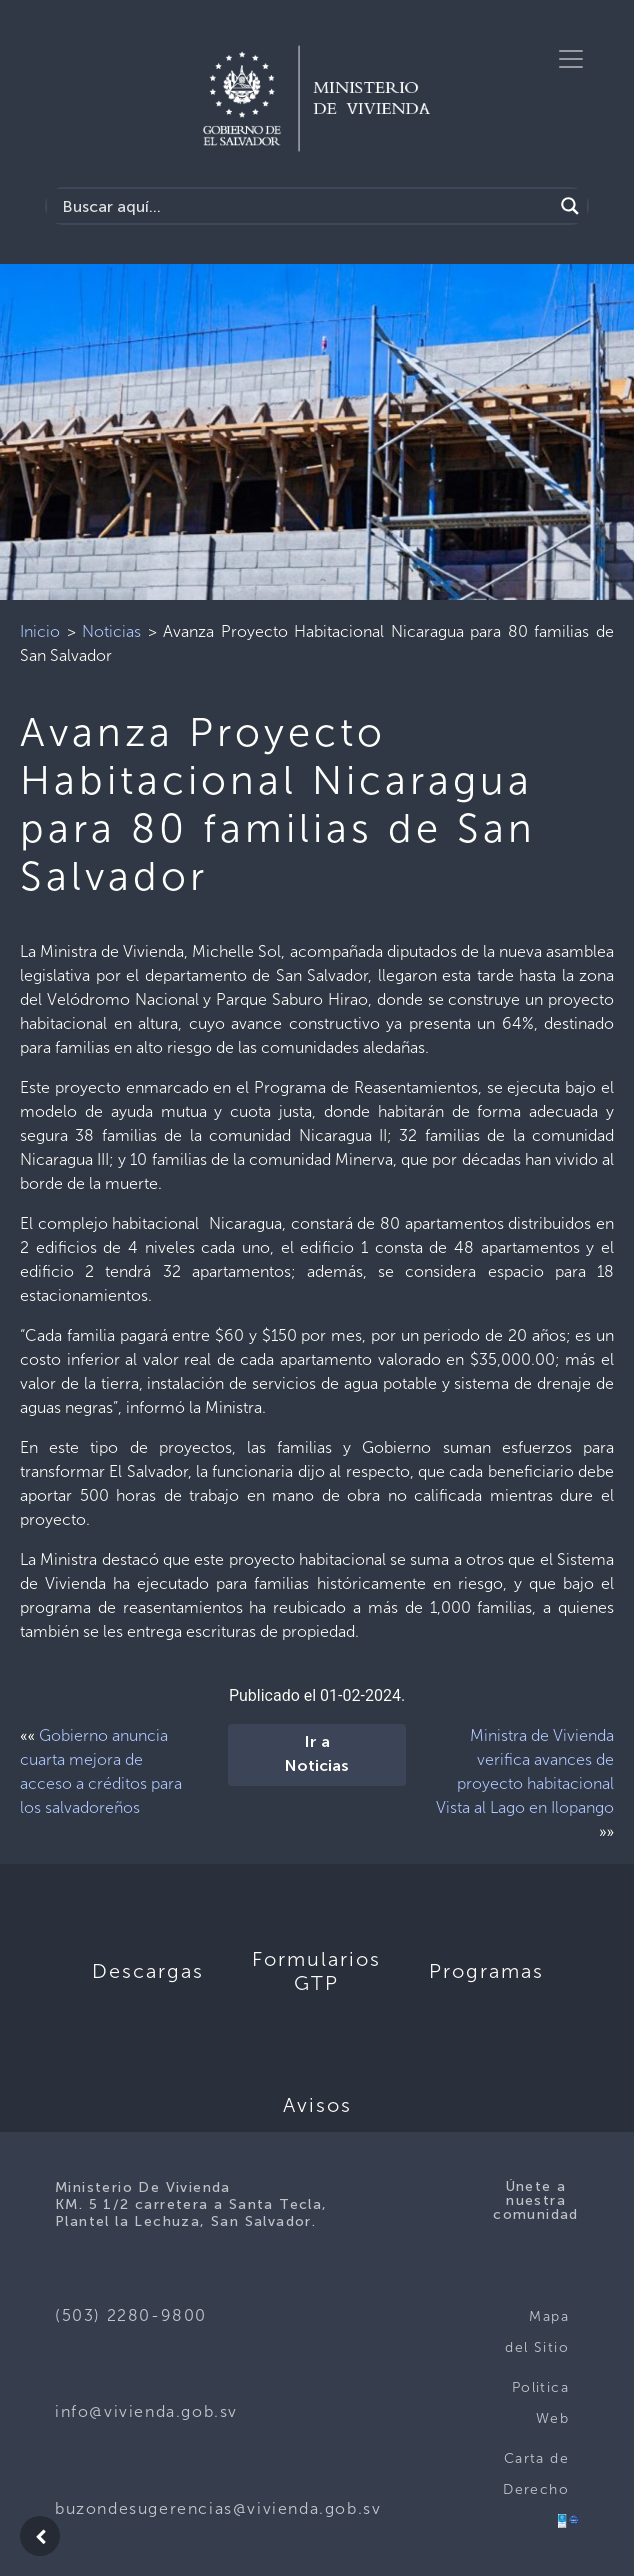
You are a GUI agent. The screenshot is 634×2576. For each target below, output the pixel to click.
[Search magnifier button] (570, 206)
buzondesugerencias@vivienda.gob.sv (218, 2508)
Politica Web (540, 2403)
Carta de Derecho (536, 2474)
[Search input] (305, 206)
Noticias (111, 631)
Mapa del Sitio (537, 2332)
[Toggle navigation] (571, 59)
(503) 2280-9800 (131, 2315)
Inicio (40, 631)
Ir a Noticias (317, 1755)
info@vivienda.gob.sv (146, 2411)
